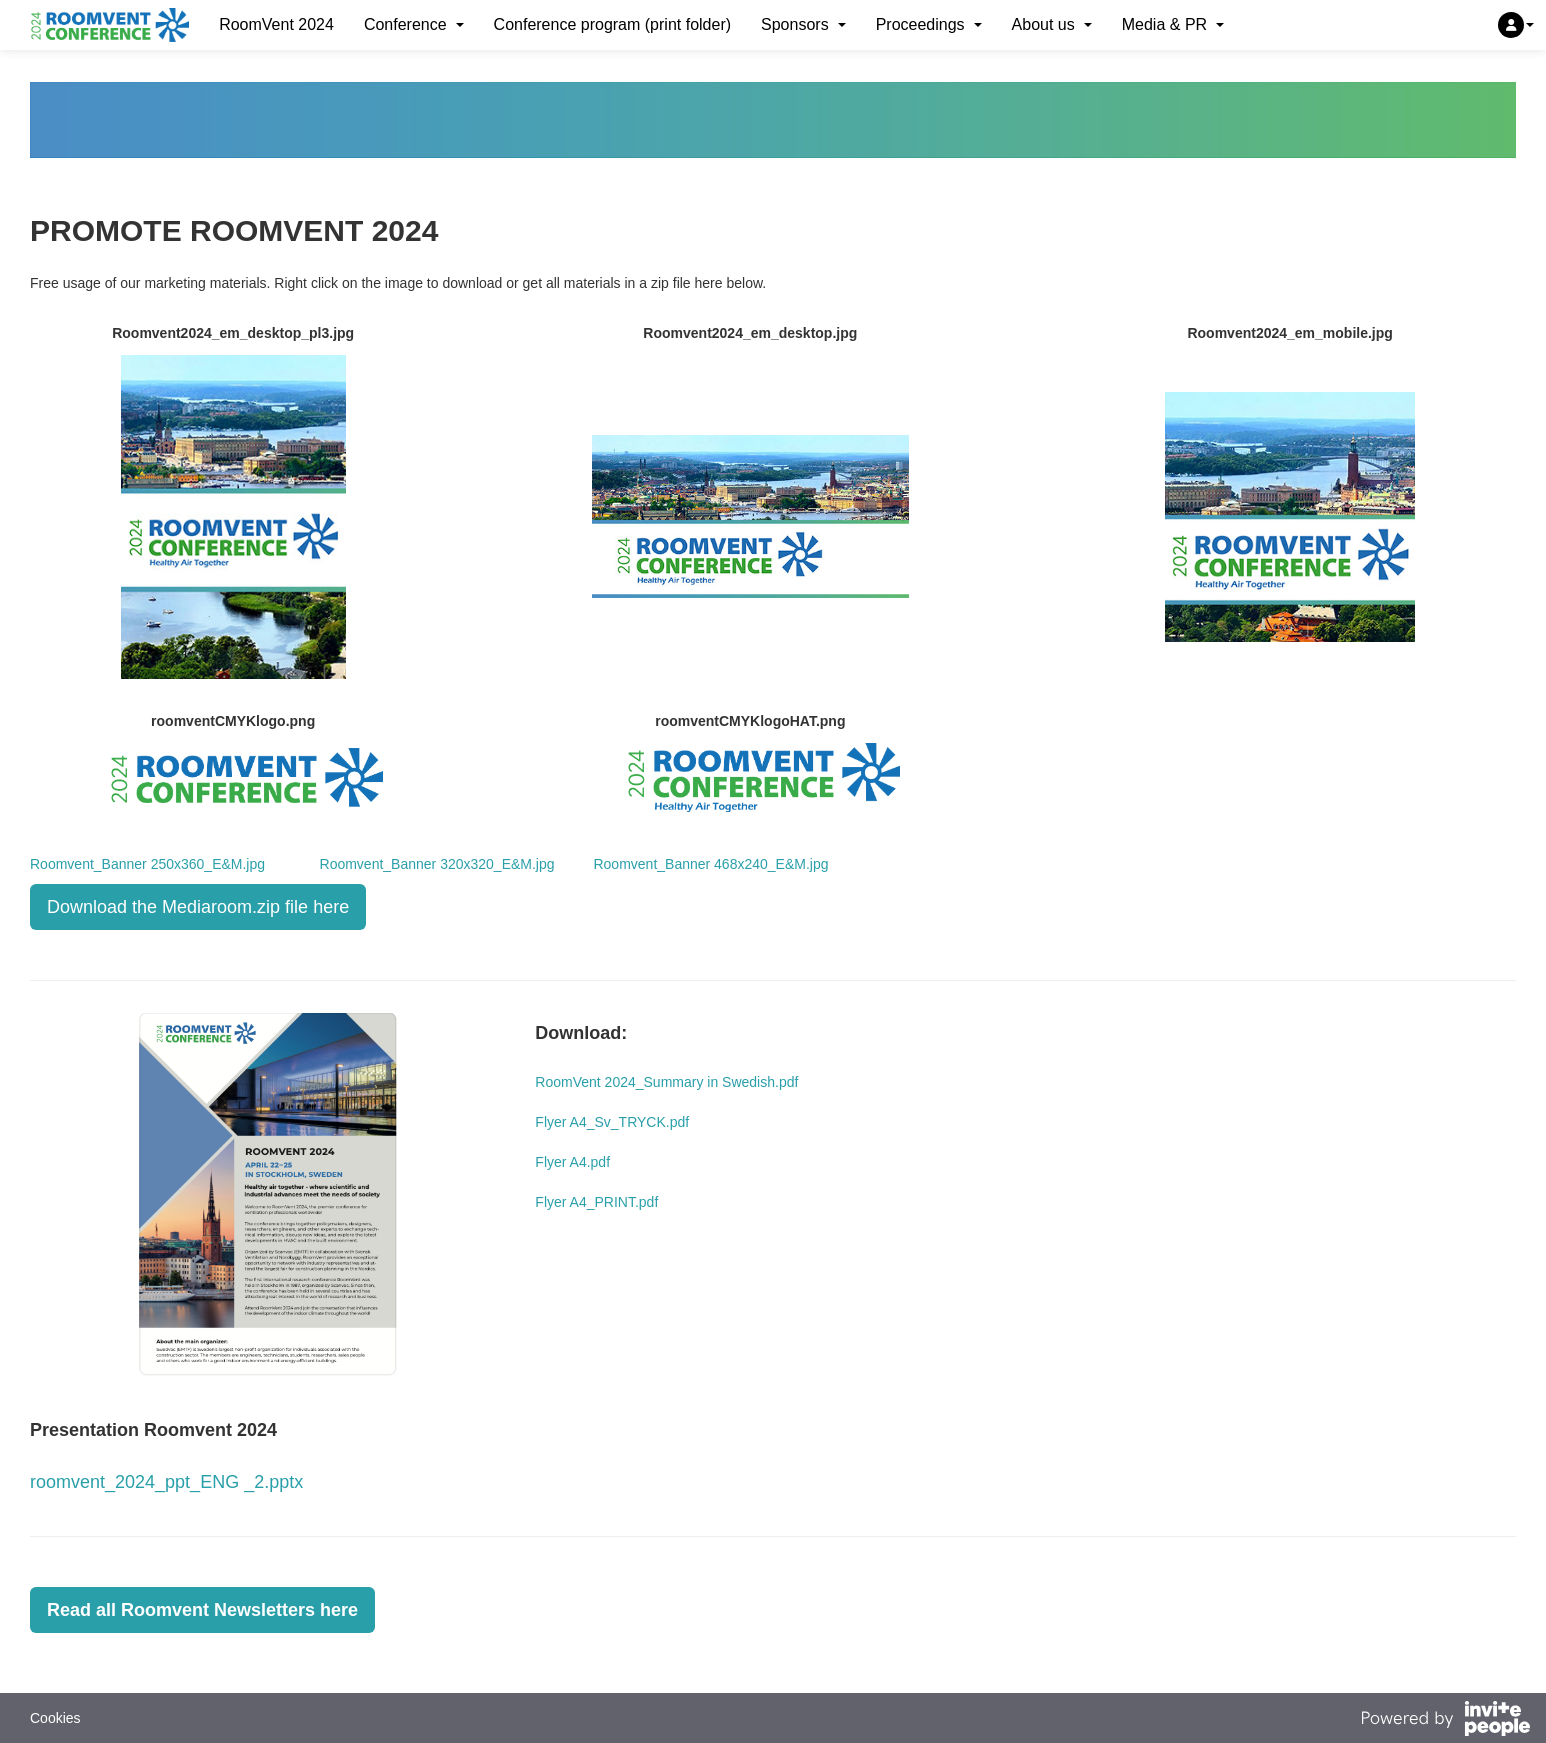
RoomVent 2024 (276, 24)
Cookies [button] (55, 1718)
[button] (1516, 25)
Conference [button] (414, 24)
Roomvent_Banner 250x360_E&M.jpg (147, 864)
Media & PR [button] (1173, 24)
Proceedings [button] (929, 24)
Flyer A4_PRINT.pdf (596, 1202)
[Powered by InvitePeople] (1445, 1721)
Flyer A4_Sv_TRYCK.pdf (612, 1122)
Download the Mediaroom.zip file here (198, 907)
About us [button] (1052, 24)
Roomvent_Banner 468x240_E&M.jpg (692, 864)
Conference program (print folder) (612, 24)
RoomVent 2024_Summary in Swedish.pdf (666, 1082)
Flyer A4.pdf (572, 1162)
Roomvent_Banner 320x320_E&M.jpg (437, 864)
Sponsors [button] (803, 24)
